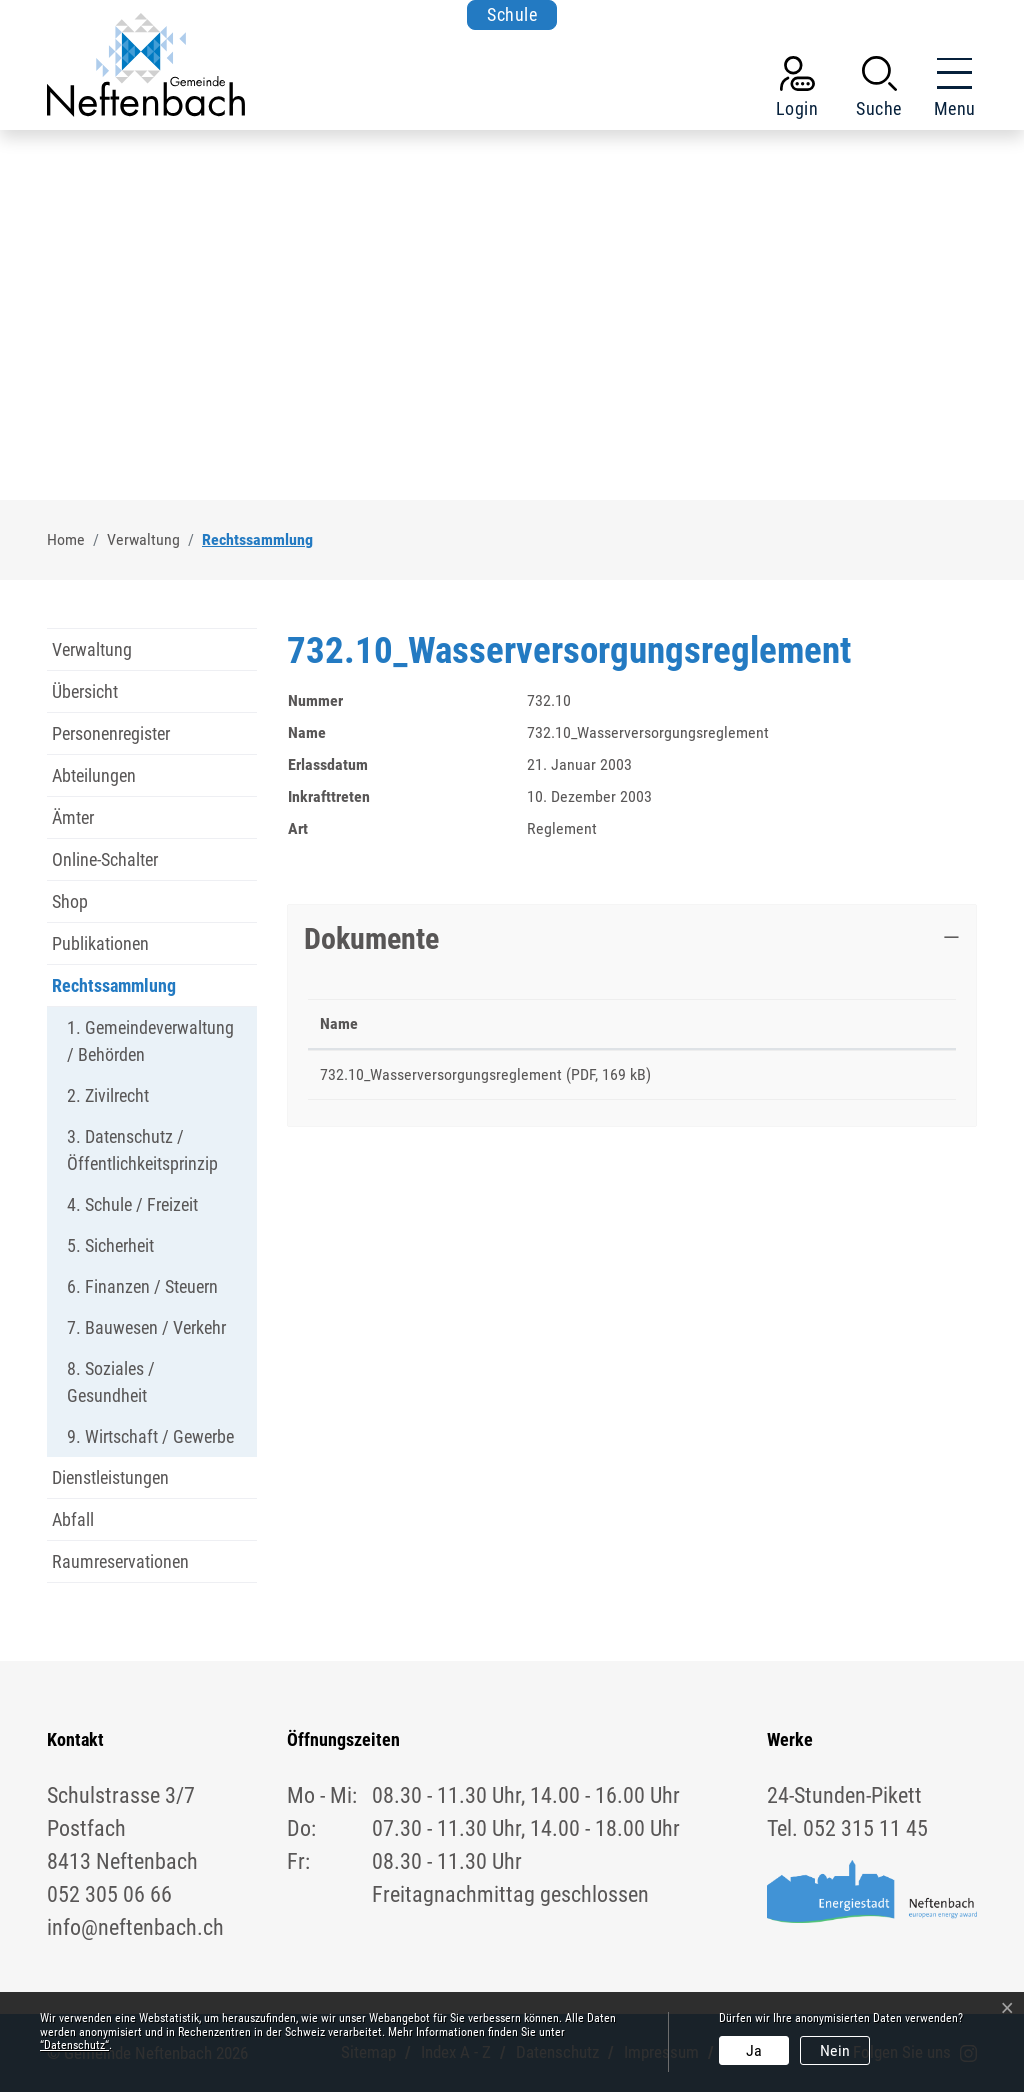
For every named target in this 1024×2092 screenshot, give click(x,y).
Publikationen (100, 943)
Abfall (73, 1519)
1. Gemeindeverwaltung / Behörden (150, 1041)
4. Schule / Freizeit (132, 1204)
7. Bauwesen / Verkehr (146, 1327)
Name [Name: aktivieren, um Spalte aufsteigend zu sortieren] (339, 1023)
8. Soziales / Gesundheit (111, 1382)
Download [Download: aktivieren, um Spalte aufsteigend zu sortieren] (859, 1023)
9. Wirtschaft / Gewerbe (150, 1436)
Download (886, 1078)
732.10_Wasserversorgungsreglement (441, 1074)
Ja (754, 2050)
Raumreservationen (120, 1561)
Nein (835, 2050)
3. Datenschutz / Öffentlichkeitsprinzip (142, 1150)
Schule (512, 14)
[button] (879, 91)
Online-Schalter (105, 859)
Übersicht (85, 691)
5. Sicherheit (110, 1245)
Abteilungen (94, 775)
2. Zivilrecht (108, 1095)
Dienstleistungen (110, 1477)
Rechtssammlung (114, 991)
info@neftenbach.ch (135, 1927)
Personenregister (111, 733)
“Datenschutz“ (74, 2045)
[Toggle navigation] (949, 91)
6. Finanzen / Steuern (142, 1286)
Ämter (73, 817)
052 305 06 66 (109, 1894)
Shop (70, 901)
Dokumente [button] (371, 938)
